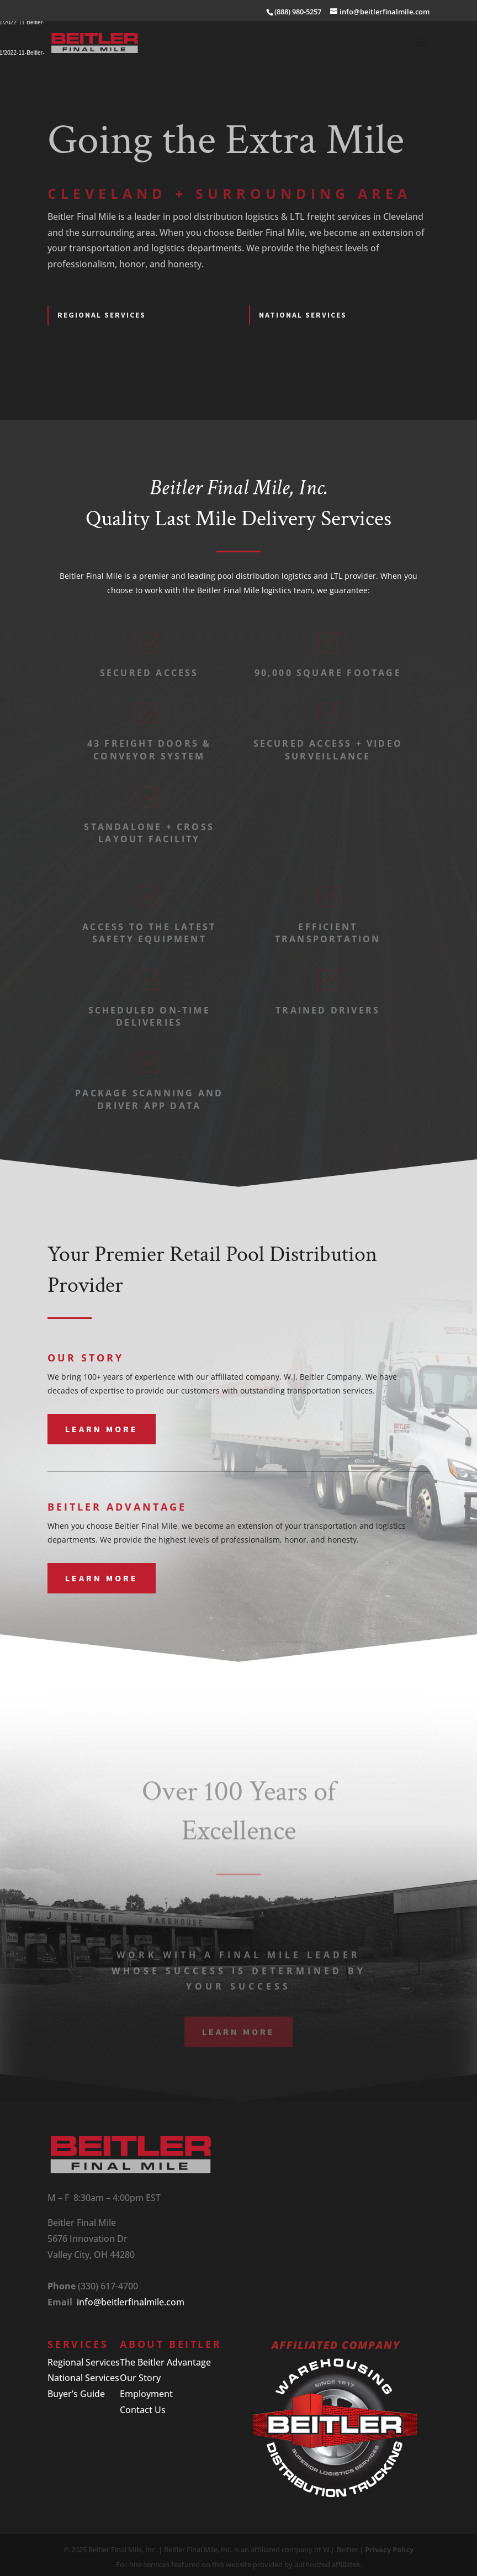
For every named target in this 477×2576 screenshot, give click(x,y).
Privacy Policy (389, 2549)
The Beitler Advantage (165, 2362)
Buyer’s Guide (76, 2394)
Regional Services (83, 2362)
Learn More (101, 1428)
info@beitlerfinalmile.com (130, 2302)
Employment (146, 2394)
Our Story (140, 2378)
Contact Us (143, 2410)
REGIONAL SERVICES (101, 315)
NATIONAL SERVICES (303, 315)
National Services (83, 2378)
